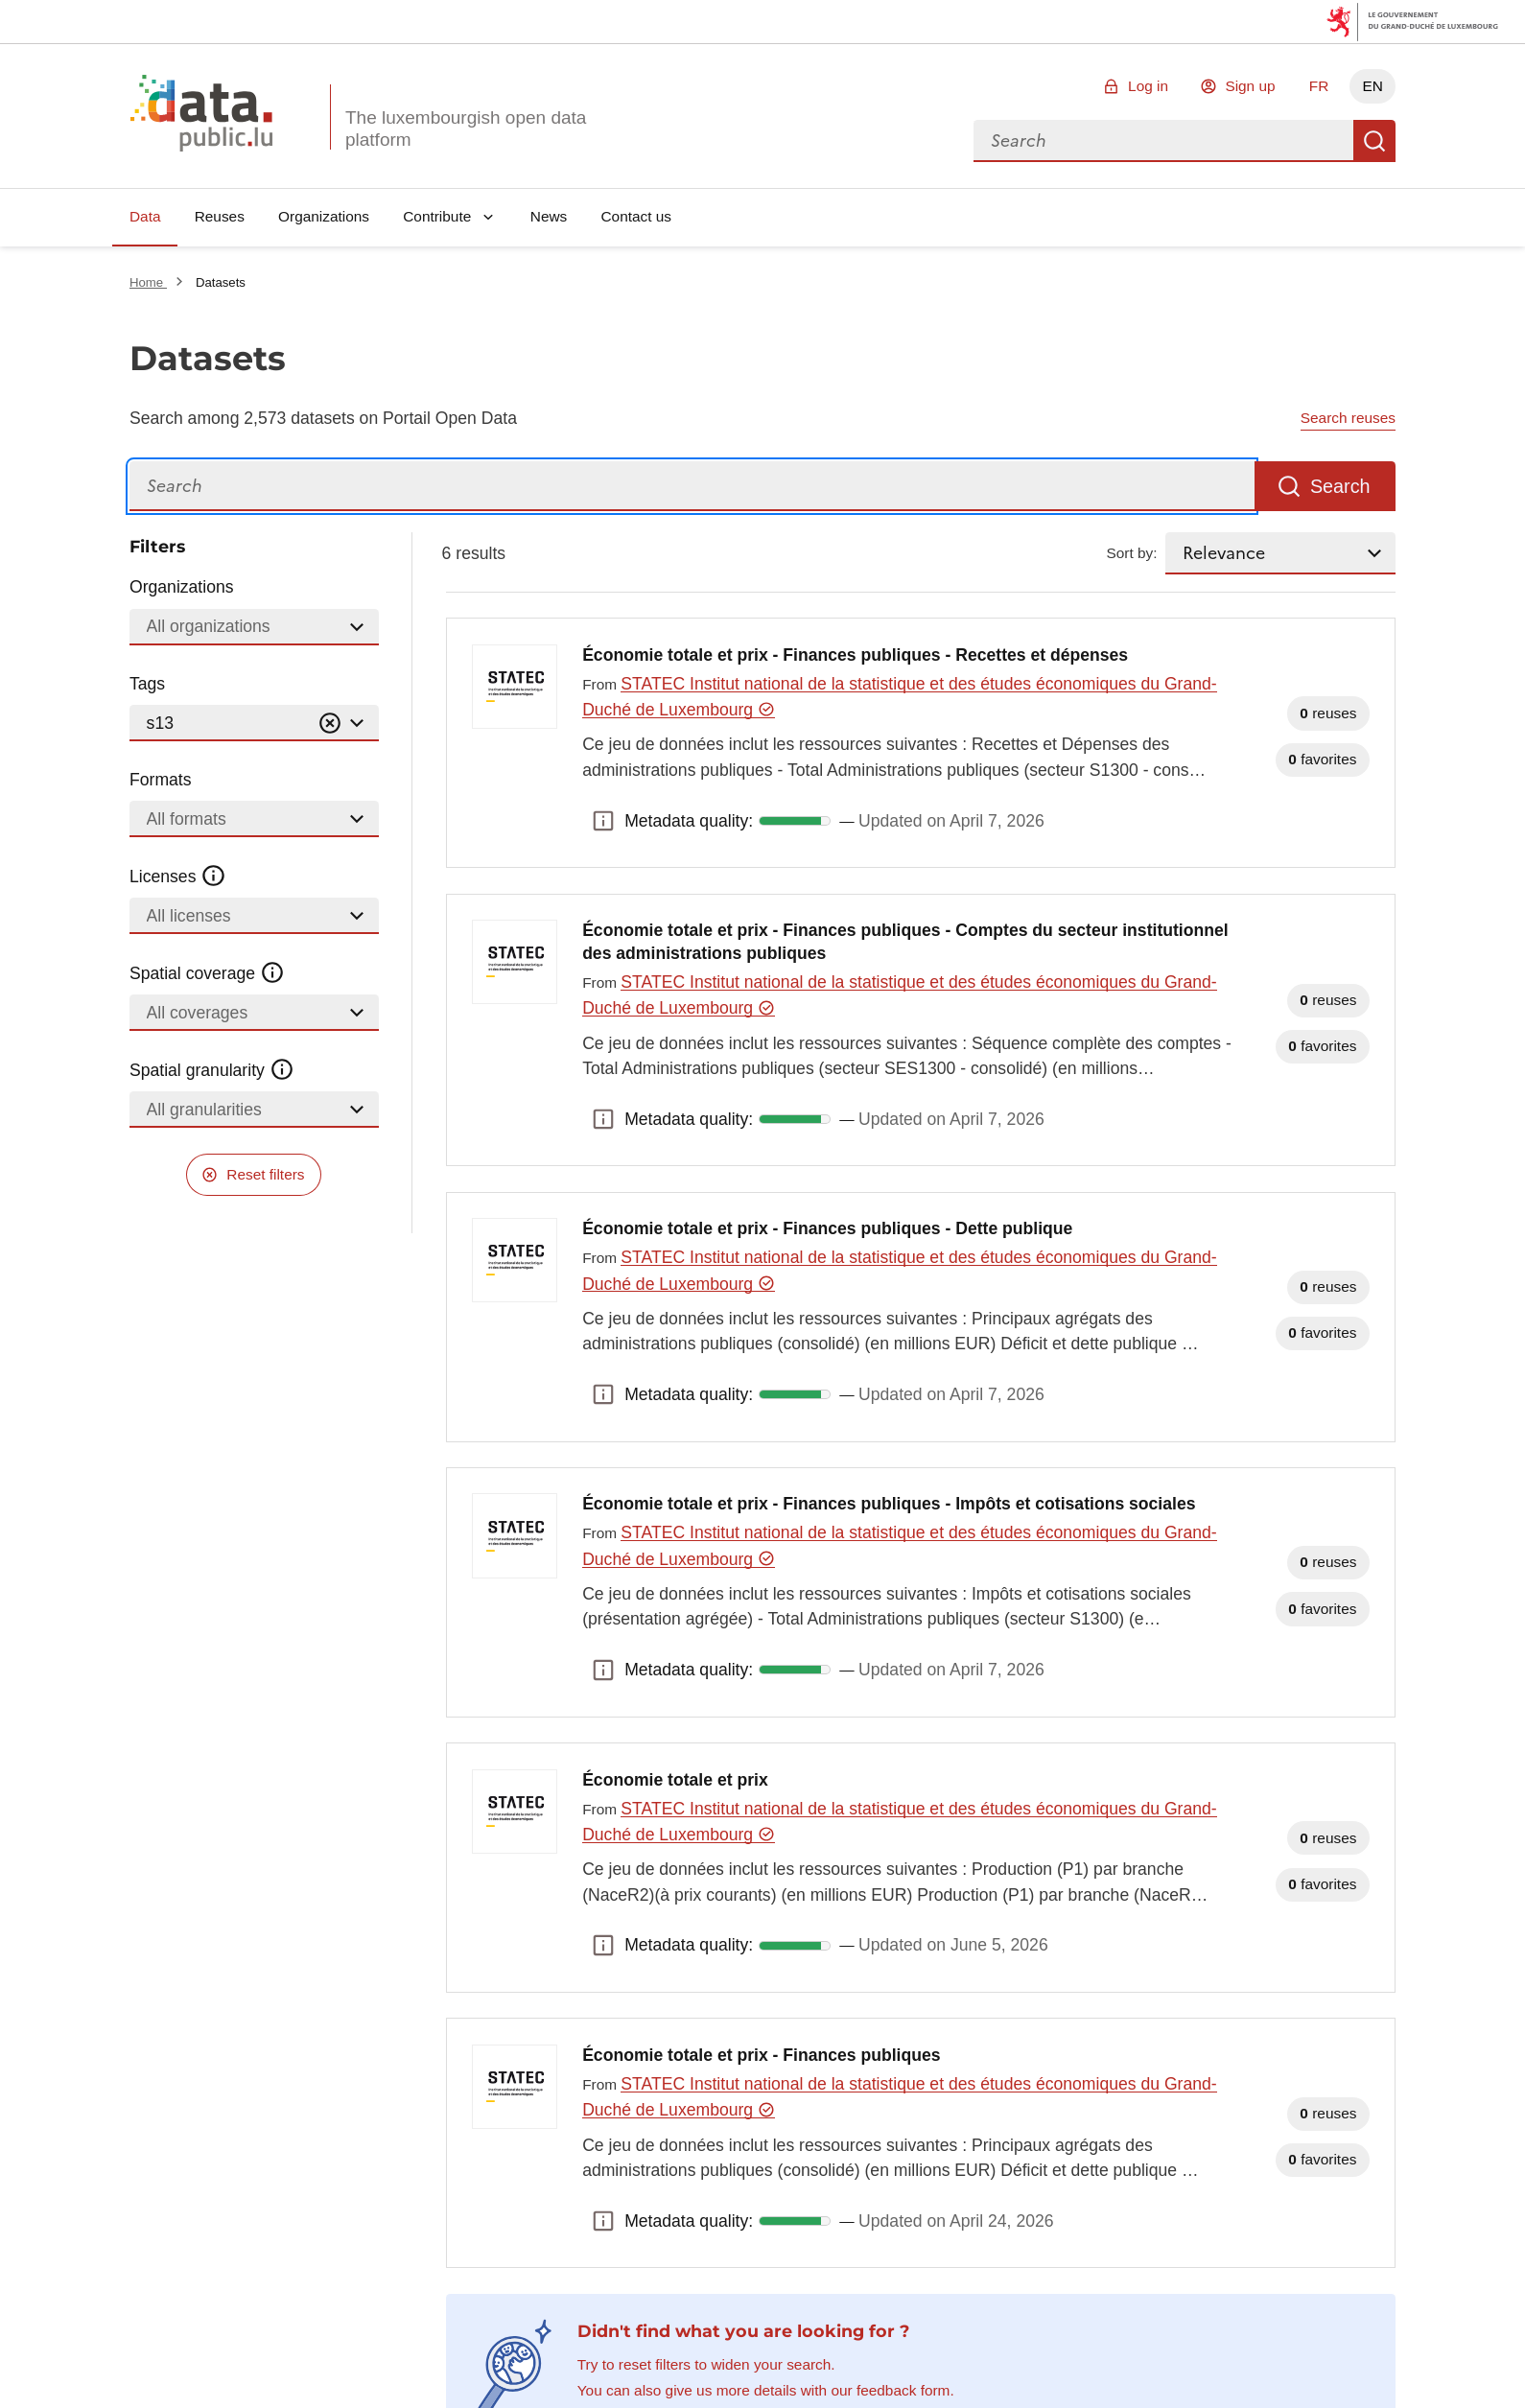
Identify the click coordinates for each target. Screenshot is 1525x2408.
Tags (147, 683)
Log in (1148, 86)
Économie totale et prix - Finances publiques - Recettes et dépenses (855, 655)
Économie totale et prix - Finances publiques (761, 2055)
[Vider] (329, 723)
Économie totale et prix (675, 1779)
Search (1374, 141)
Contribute (437, 216)
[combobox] (1163, 141)
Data (145, 216)
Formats (160, 779)
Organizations (323, 216)
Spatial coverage (207, 973)
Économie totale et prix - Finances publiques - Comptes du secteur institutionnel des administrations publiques (905, 942)
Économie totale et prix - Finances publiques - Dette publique (827, 1228)
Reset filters (265, 1174)
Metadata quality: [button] (603, 821)
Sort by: (1132, 553)
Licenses (177, 876)
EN (1372, 86)
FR (1319, 86)
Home (148, 282)
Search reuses (1348, 417)
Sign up (1250, 86)
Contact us (635, 216)
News (548, 216)
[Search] (692, 486)
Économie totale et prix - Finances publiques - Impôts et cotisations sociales (888, 1503)
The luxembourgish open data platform (465, 128)
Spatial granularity (211, 1070)
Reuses (220, 216)
